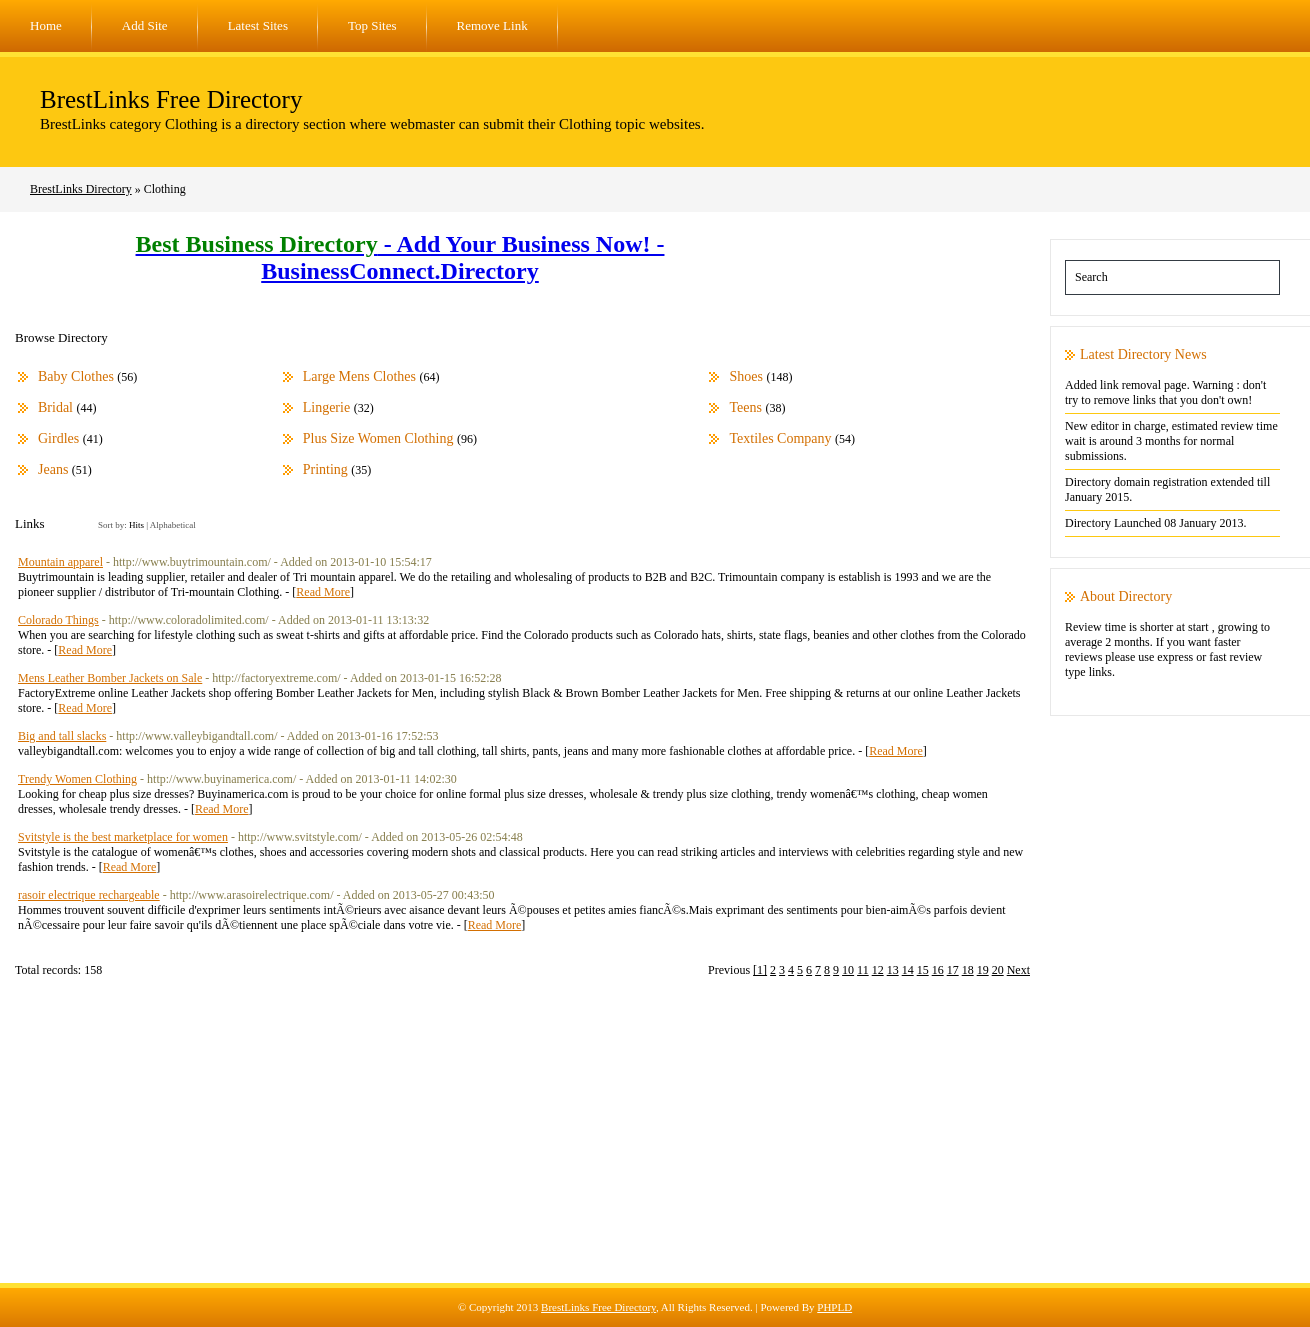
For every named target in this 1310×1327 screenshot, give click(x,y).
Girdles (58, 438)
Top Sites (372, 25)
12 (878, 970)
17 (953, 970)
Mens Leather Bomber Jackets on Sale (110, 678)
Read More (323, 592)
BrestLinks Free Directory (171, 99)
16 (938, 970)
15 (923, 970)
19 (983, 970)
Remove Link (492, 25)
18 (968, 970)
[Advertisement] (655, 1143)
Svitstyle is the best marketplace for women (123, 837)
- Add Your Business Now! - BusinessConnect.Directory (400, 257)
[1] (760, 970)
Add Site (145, 25)
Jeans (53, 469)
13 (893, 970)
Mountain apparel (60, 562)
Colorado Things (58, 620)
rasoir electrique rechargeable (89, 895)
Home (46, 25)
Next (1018, 970)
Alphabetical (173, 525)
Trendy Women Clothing (77, 779)
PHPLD (834, 1307)
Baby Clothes (76, 376)
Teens (745, 407)
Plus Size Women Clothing (378, 438)
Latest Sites (258, 25)
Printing (325, 469)
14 (908, 970)
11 (863, 970)
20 (998, 970)
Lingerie (326, 407)
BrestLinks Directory (81, 189)
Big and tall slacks (62, 736)
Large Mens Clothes (359, 376)
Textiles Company (780, 438)
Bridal (55, 407)
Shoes (745, 376)
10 (848, 970)
